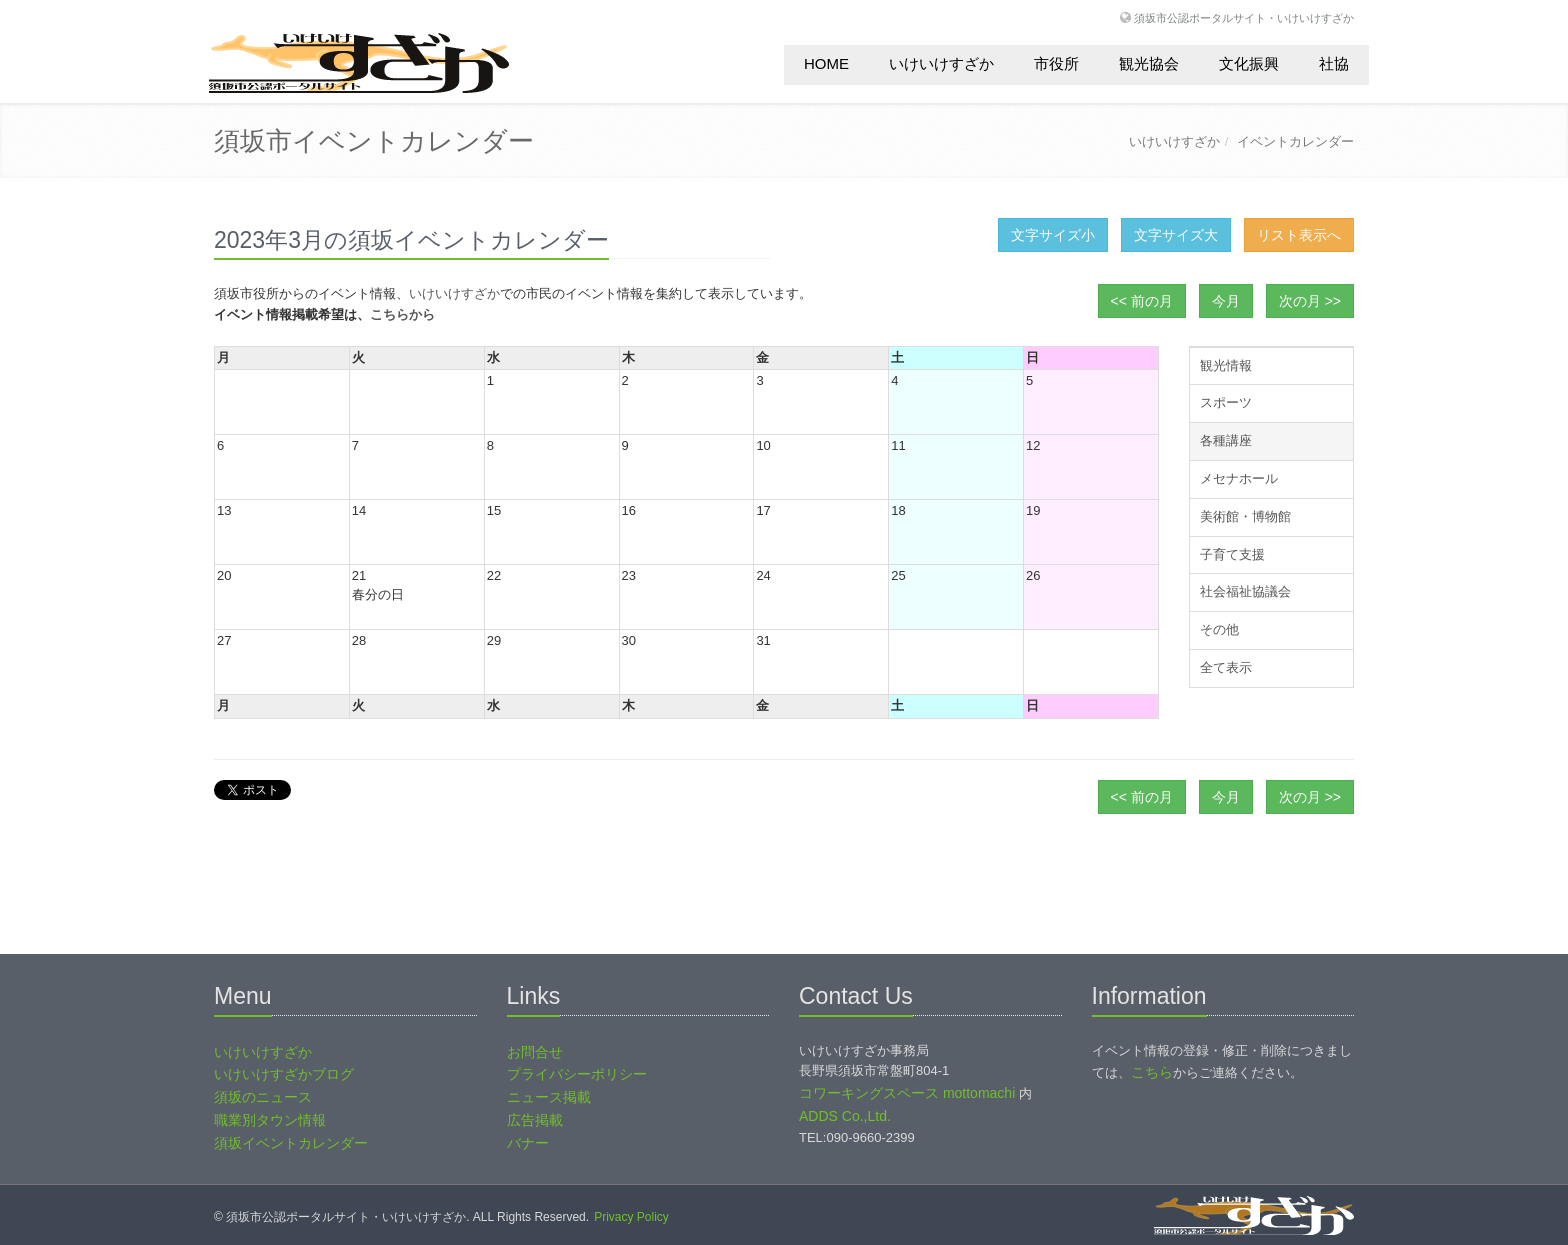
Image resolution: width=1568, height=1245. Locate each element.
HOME (826, 63)
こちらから (402, 314)
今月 (1226, 301)
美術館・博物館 (1245, 516)
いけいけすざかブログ (284, 1074)
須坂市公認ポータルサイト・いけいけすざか (1244, 17)
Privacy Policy (631, 1217)
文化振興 (1249, 63)
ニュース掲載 (549, 1097)
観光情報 (1226, 365)
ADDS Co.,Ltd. (845, 1116)
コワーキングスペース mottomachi (907, 1093)
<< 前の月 (1142, 301)
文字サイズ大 (1176, 235)
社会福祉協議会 (1245, 591)
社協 (1334, 63)
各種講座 (1226, 440)
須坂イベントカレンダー (291, 1143)
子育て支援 (1232, 554)
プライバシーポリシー (577, 1074)
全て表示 (1226, 667)
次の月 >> (1310, 301)
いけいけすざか (941, 63)
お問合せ (535, 1052)
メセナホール (1239, 478)
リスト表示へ (1299, 235)
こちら (1152, 1072)
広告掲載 (535, 1120)
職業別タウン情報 (270, 1120)
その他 (1219, 629)
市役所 (1056, 63)
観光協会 (1149, 63)
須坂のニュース (263, 1097)
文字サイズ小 (1053, 235)
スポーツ (1226, 402)
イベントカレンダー (1295, 141)
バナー (528, 1143)
